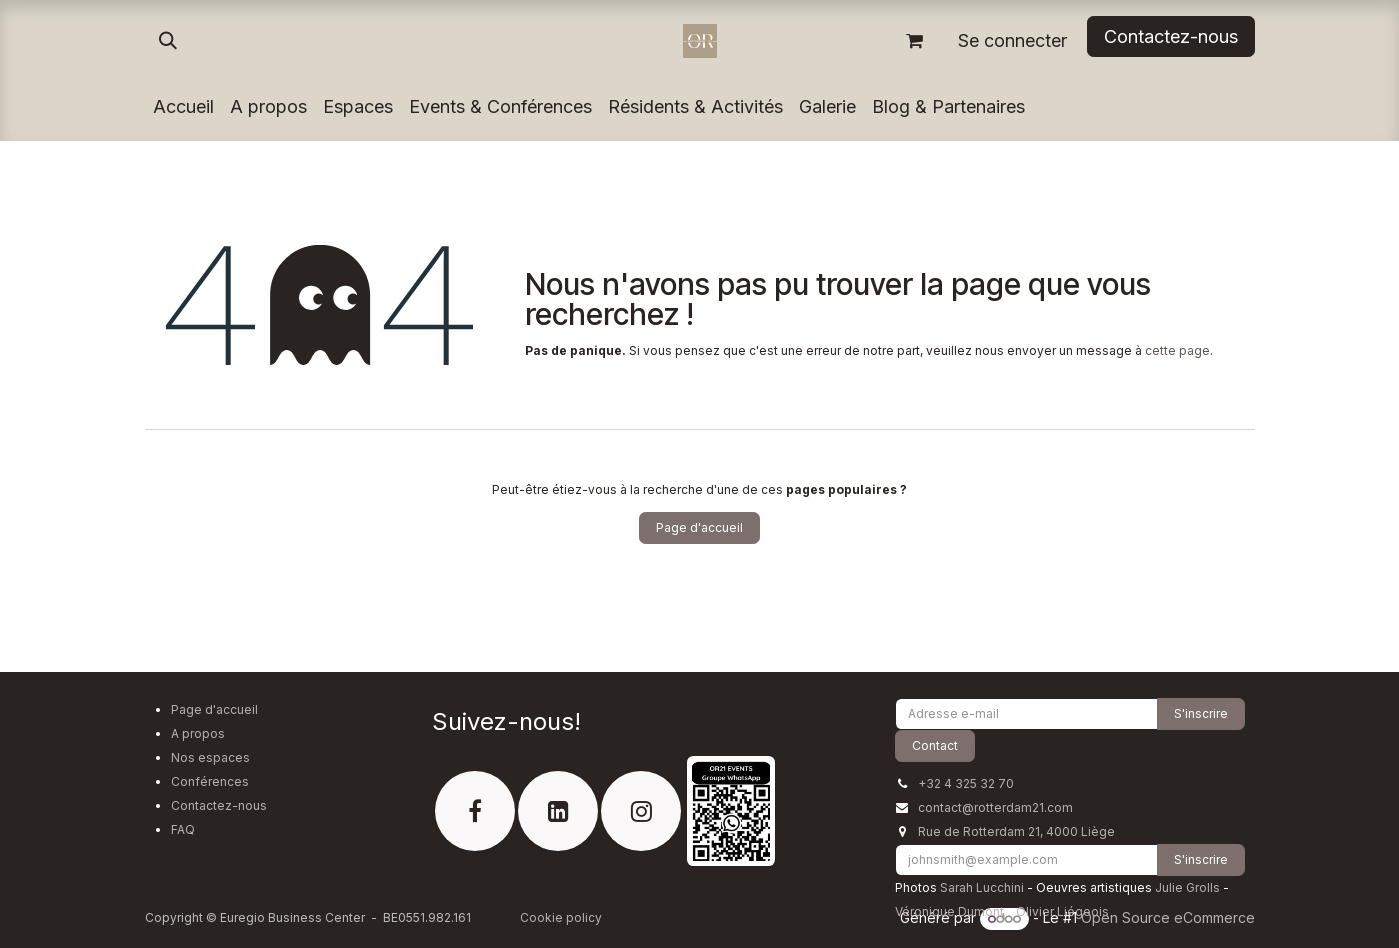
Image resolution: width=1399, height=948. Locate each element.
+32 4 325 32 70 (966, 783)
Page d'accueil (699, 527)
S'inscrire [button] (1201, 713)
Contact (935, 745)
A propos (198, 733)
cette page (1177, 350)
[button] (168, 41)
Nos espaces (210, 757)
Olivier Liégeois (1062, 911)
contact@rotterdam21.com (995, 807)
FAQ (183, 829)
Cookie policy (561, 917)
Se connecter (1012, 40)
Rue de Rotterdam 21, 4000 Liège (1016, 831)
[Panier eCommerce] (915, 41)
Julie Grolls (1187, 887)
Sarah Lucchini (982, 887)
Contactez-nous (219, 805)
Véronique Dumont (949, 911)
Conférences (210, 781)
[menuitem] (183, 107)
